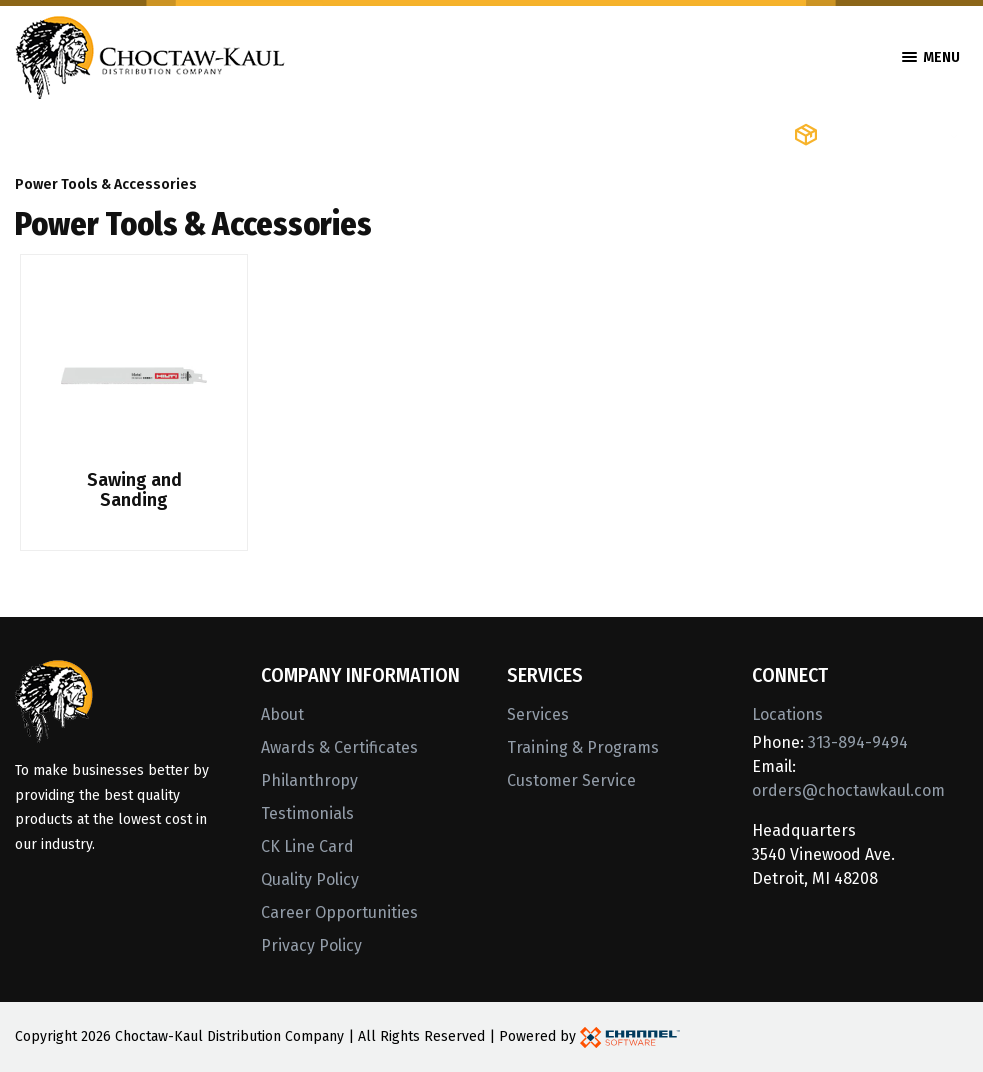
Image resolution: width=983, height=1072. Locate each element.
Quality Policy (310, 879)
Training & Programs (583, 747)
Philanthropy (309, 780)
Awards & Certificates (339, 747)
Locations (787, 714)
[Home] (150, 55)
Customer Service (571, 780)
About (282, 714)
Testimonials (307, 813)
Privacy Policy (311, 945)
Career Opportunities (339, 912)
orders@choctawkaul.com (848, 790)
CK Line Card (307, 846)
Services (538, 714)
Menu (931, 57)
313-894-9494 (858, 742)
